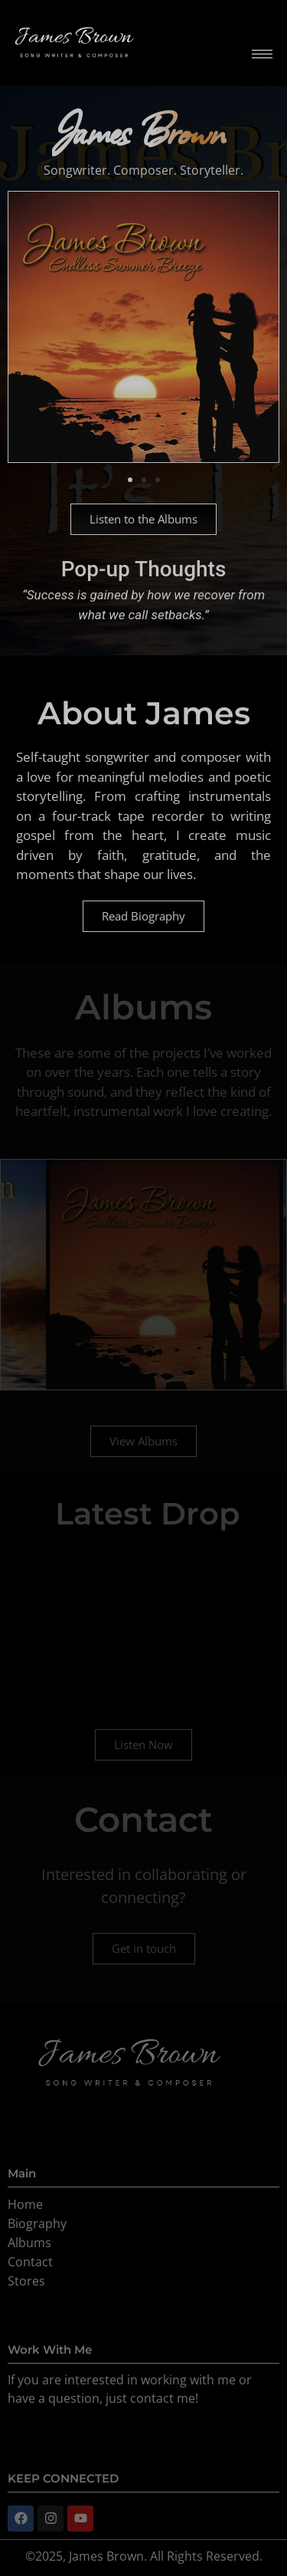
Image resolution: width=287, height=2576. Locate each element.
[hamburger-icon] (262, 54)
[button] (130, 479)
